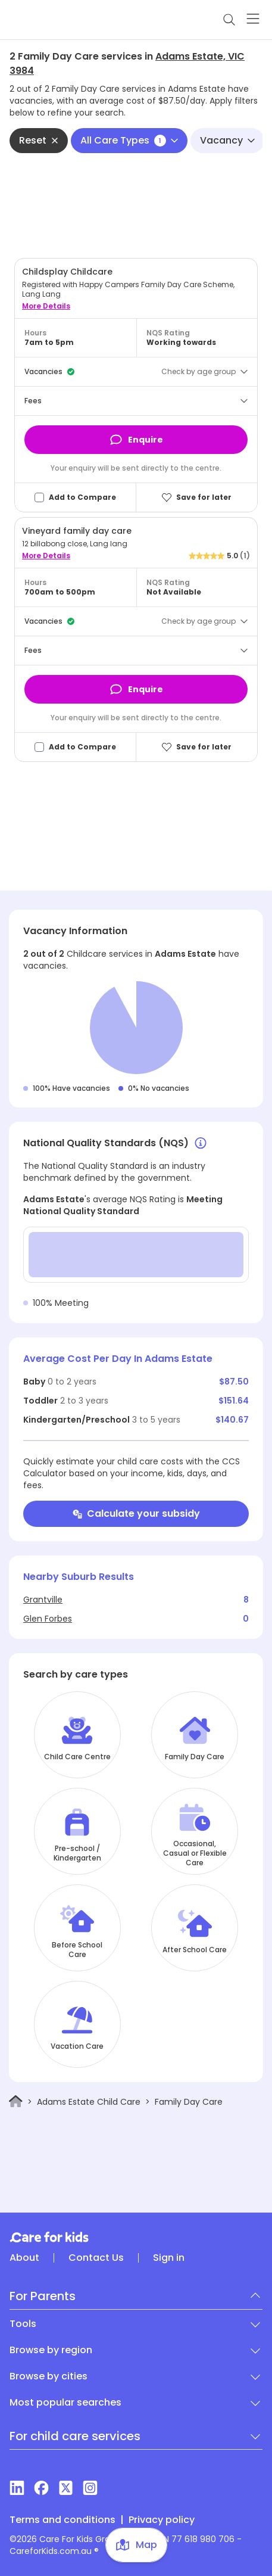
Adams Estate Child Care (88, 2102)
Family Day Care (194, 1757)
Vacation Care (77, 2046)
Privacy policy (162, 2520)
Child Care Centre (77, 1757)
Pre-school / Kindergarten (77, 1853)
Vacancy (227, 140)
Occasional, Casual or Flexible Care (195, 1853)
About (24, 2258)
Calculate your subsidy (136, 1513)
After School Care (194, 1950)
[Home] (16, 2101)
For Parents (43, 2296)
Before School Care (77, 1949)
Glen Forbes (47, 1619)
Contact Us (96, 2258)
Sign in (169, 2258)
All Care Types (129, 140)
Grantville (42, 1600)
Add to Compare (82, 497)
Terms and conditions (62, 2520)
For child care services (75, 2436)
